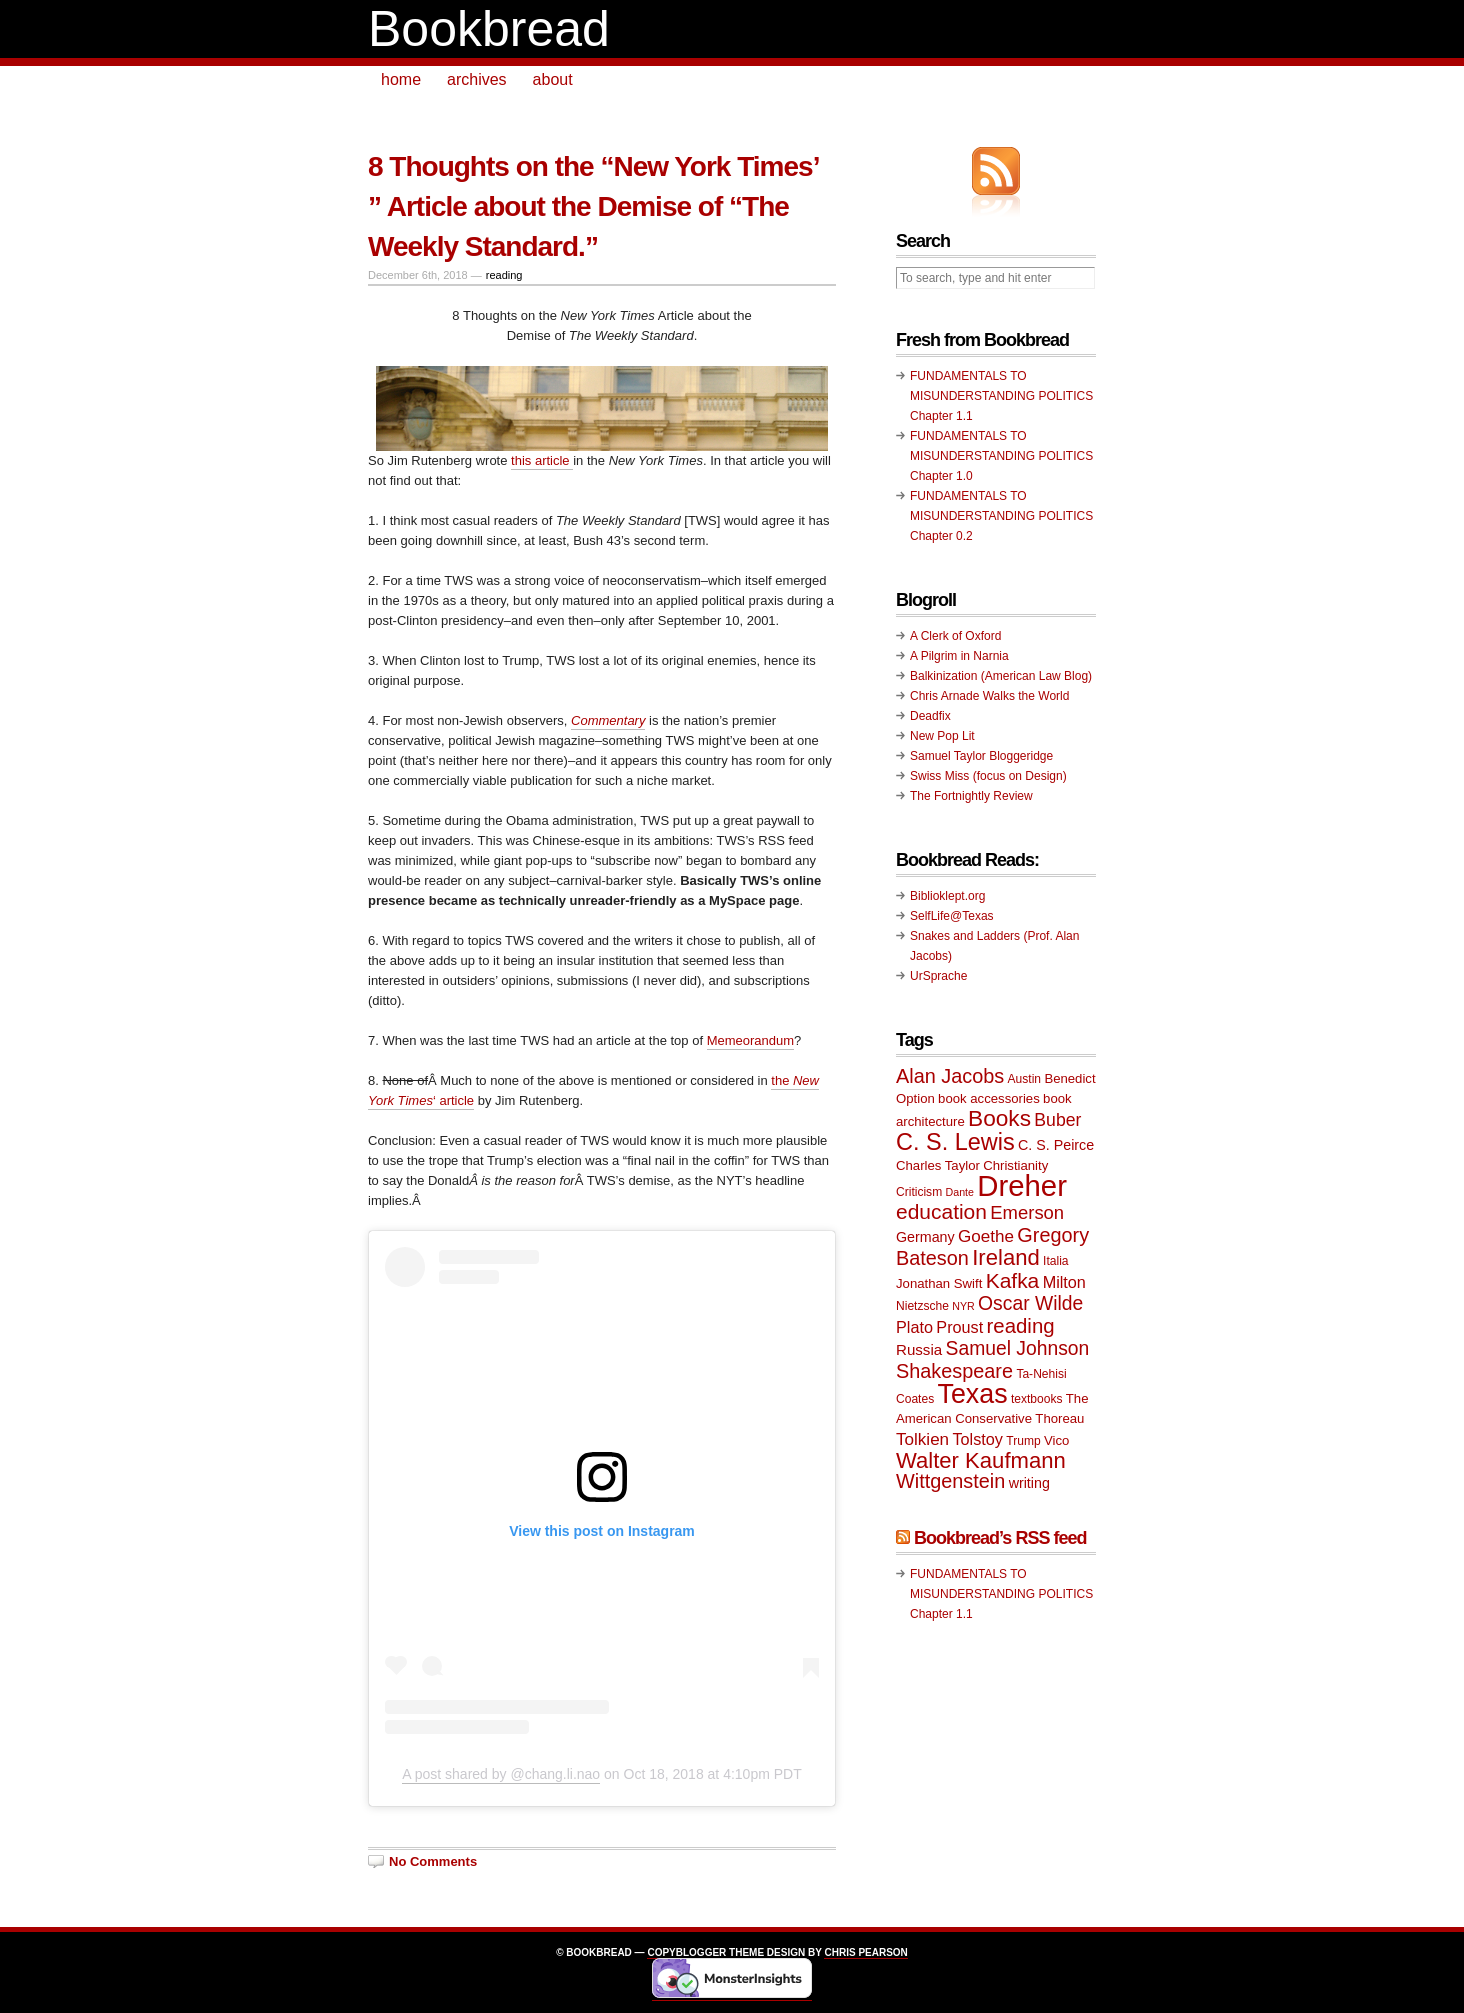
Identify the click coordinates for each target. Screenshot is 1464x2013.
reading (504, 275)
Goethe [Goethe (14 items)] (986, 1236)
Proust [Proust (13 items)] (959, 1327)
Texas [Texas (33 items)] (973, 1394)
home (401, 79)
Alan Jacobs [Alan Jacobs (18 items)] (950, 1076)
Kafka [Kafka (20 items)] (1013, 1280)
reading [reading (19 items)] (1021, 1326)
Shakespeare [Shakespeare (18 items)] (954, 1371)
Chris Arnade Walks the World (989, 696)
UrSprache (938, 976)
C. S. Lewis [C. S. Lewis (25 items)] (955, 1142)
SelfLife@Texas (952, 916)
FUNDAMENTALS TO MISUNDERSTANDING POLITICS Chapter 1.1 (1001, 396)
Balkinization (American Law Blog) (1001, 676)
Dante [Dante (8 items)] (960, 1192)
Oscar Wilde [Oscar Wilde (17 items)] (1030, 1303)
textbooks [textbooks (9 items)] (1037, 1399)
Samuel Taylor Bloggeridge (981, 756)
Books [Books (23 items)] (999, 1118)
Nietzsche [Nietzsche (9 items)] (922, 1306)
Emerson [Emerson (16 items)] (1027, 1212)
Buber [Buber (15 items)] (1057, 1120)
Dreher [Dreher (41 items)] (1022, 1185)
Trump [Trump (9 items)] (1023, 1441)
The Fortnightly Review (971, 796)
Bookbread (489, 29)
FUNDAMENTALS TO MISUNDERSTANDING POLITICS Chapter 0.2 (1001, 516)
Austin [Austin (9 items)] (1024, 1079)
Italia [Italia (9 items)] (1055, 1261)
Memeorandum (750, 1040)
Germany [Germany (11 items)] (925, 1237)
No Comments (433, 1861)
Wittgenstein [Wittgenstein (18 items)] (950, 1481)
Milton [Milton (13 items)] (1064, 1282)
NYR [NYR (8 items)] (963, 1306)
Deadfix (930, 716)
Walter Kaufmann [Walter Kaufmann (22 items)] (981, 1460)
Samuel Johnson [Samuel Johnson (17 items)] (1018, 1348)
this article (542, 460)
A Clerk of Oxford (955, 636)
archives (477, 79)
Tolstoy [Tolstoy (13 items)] (977, 1439)
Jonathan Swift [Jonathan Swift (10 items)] (939, 1283)
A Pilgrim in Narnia (959, 656)
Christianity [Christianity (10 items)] (1015, 1165)
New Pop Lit (942, 736)
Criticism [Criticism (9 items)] (919, 1192)
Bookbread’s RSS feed (1000, 1538)
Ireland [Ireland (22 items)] (1006, 1257)
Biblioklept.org (947, 896)
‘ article (453, 1100)
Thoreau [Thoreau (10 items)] (1059, 1418)
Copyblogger (686, 1952)
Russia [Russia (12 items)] (919, 1349)
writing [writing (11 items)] (1029, 1483)
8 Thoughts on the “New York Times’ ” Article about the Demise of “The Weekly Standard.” (593, 206)
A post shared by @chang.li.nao (501, 1774)
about (553, 79)
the (782, 1080)
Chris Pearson (865, 1952)
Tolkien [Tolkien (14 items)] (922, 1439)
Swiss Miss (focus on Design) (988, 776)
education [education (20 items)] (941, 1211)
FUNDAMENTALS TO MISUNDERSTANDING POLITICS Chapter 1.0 (1001, 456)
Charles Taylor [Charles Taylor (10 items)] (938, 1165)
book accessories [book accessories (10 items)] (989, 1098)
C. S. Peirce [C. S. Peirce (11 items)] (1056, 1145)
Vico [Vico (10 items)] (1056, 1440)
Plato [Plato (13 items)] (914, 1327)
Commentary (608, 720)
